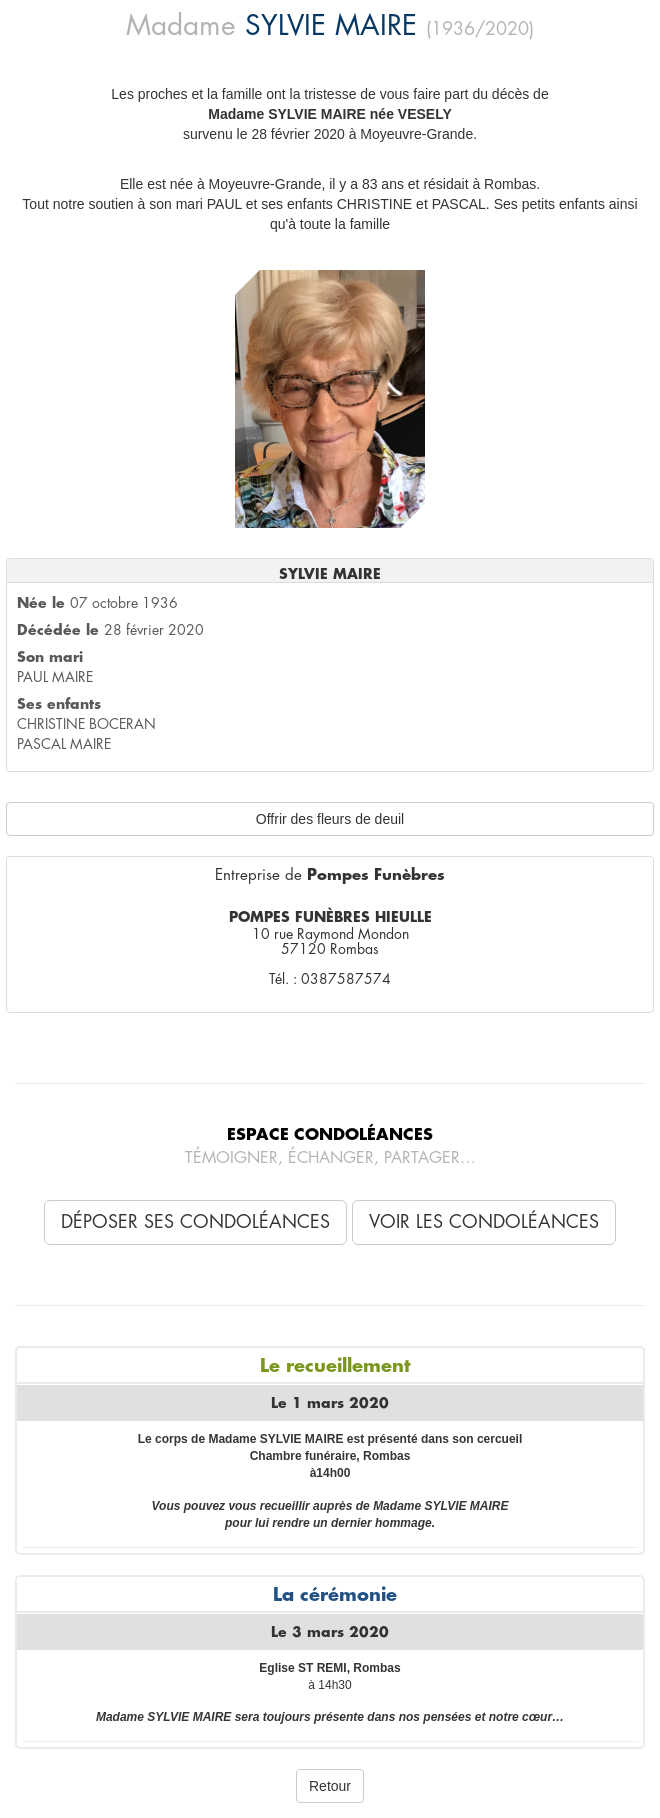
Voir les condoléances (484, 1222)
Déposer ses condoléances (195, 1222)
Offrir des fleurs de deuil (330, 819)
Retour (330, 1786)
